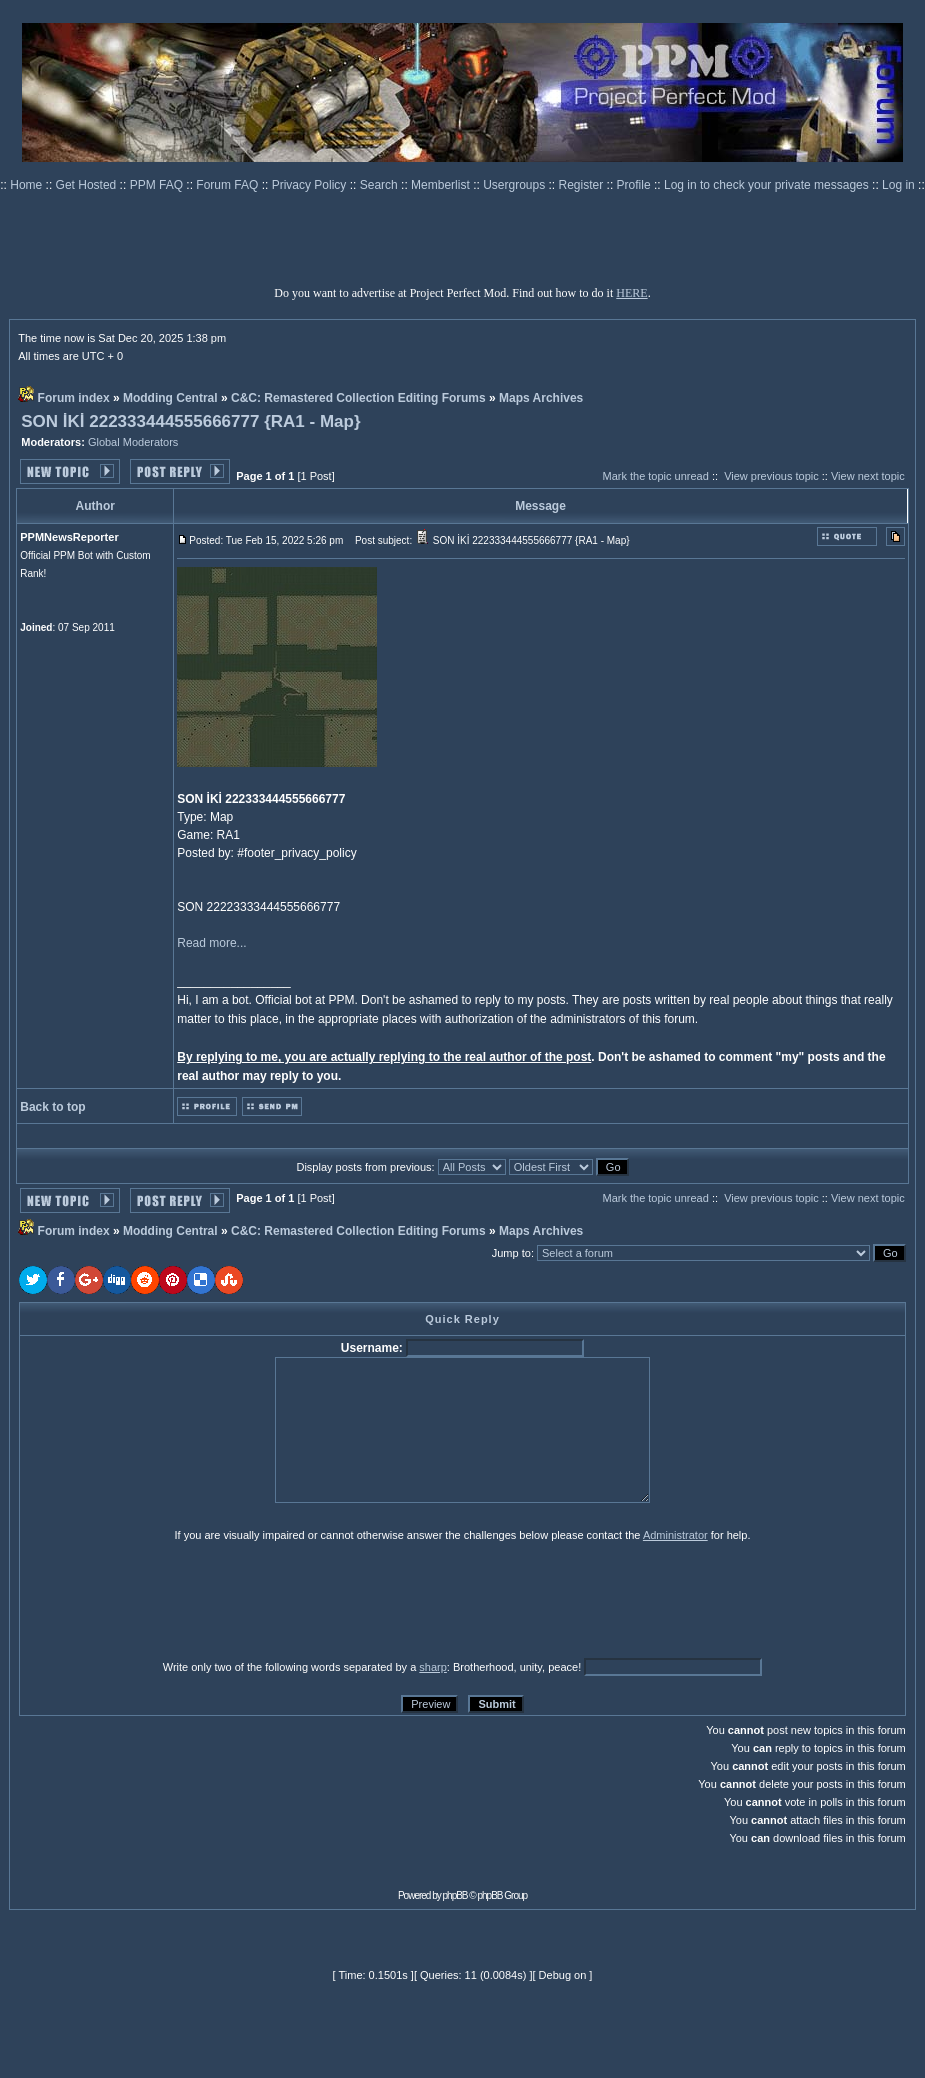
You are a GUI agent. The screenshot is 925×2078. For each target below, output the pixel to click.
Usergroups (515, 185)
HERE (631, 293)
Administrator (675, 1535)
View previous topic (771, 476)
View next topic (868, 476)
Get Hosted (88, 185)
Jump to (511, 1253)
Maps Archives (541, 398)
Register (583, 185)
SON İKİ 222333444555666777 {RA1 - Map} (190, 421)
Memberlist (442, 185)
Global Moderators (133, 442)
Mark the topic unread (655, 476)
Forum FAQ (228, 185)
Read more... (211, 943)
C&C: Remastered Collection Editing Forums (358, 398)
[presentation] (174, 1600)
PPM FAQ (158, 185)
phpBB (455, 1895)
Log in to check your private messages (768, 185)
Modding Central (170, 398)
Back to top (52, 1107)
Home (27, 185)
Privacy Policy (311, 185)
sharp (433, 1667)
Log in (898, 185)
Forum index (74, 398)
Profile (635, 185)
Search (380, 185)
